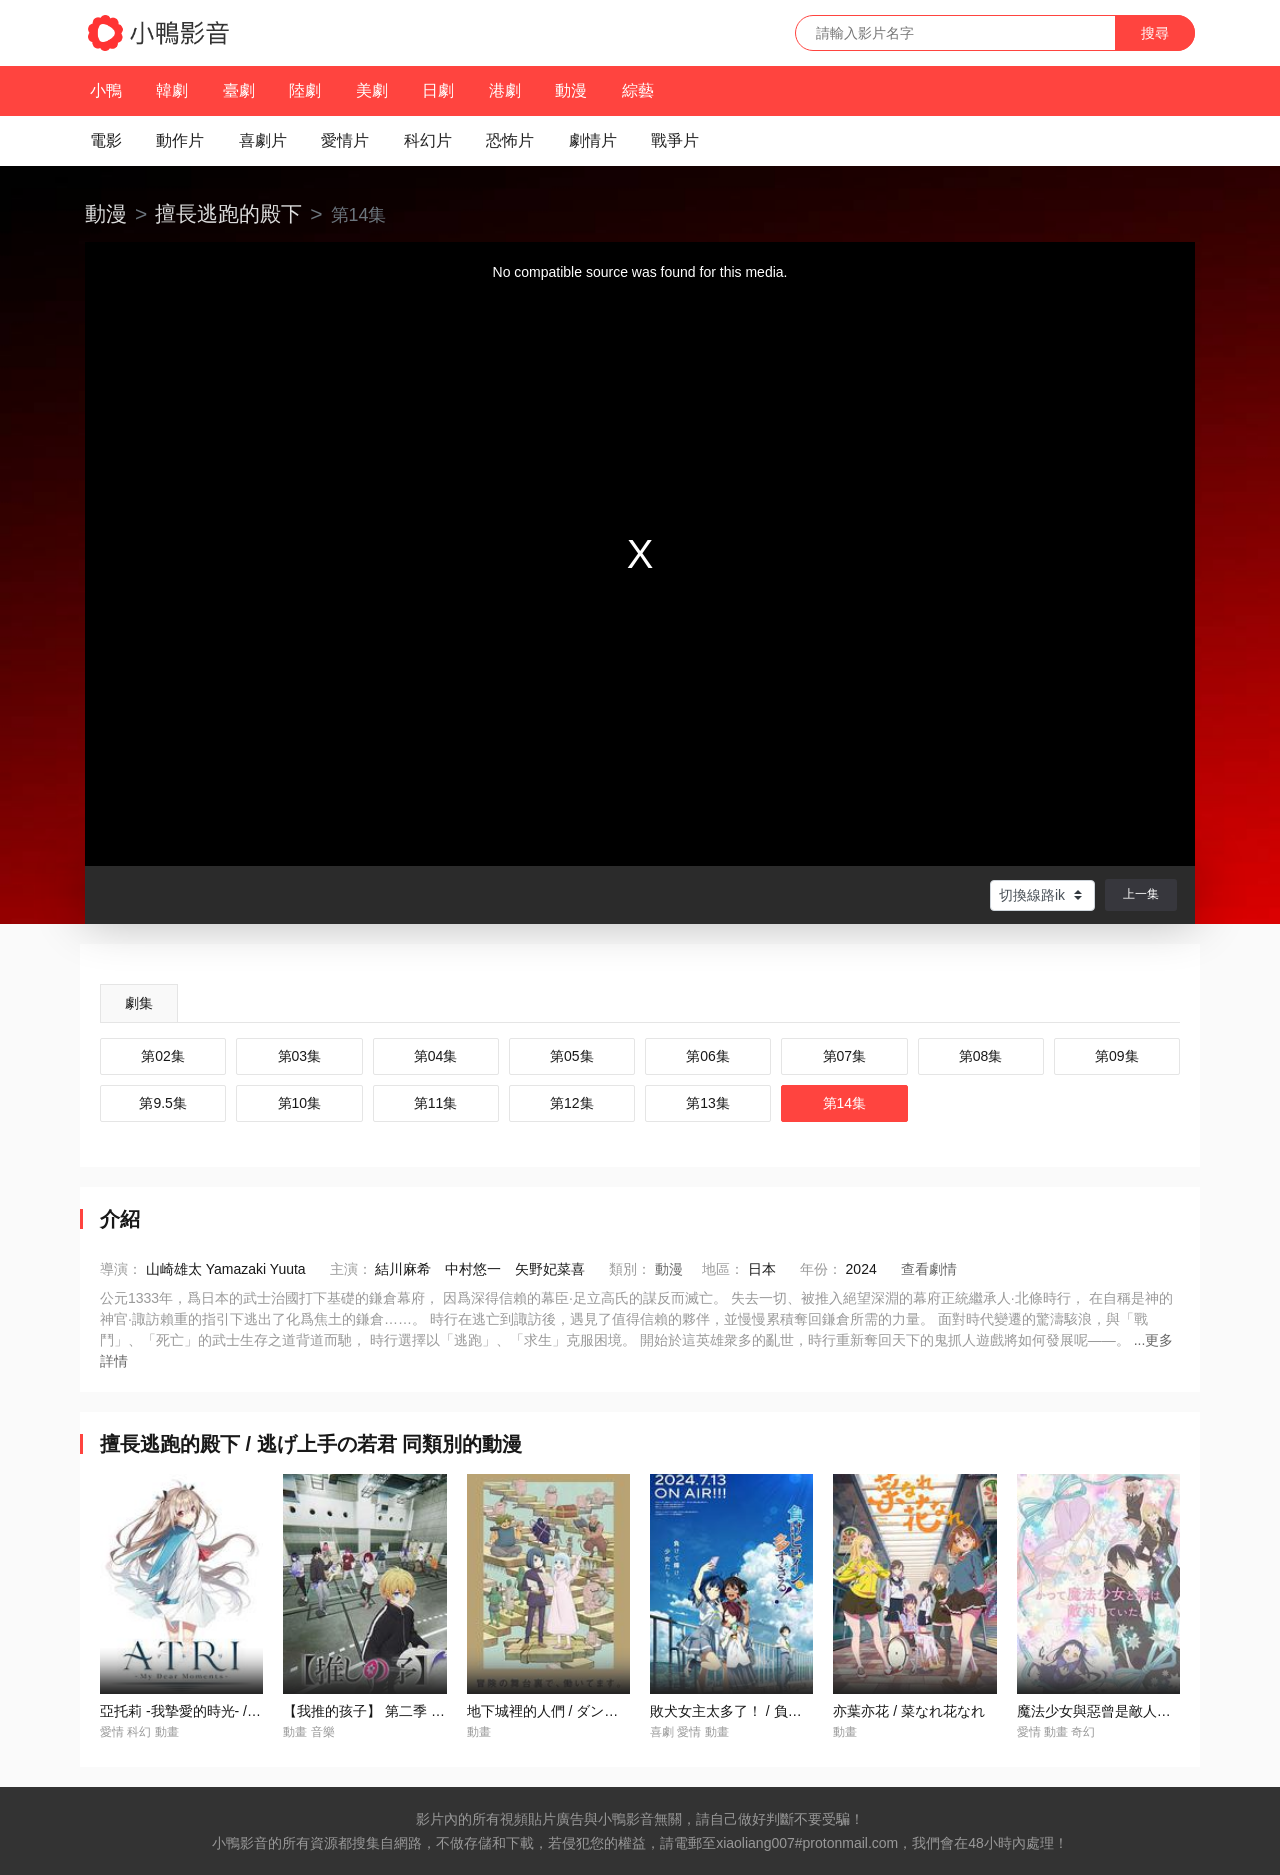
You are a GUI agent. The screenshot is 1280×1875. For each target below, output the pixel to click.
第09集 (1117, 1056)
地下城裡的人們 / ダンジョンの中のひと (592, 1711)
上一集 (1141, 894)
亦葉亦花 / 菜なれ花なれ (909, 1711)
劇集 (139, 1003)
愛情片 (345, 140)
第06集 (708, 1056)
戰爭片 (675, 140)
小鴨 (106, 90)
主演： (351, 1269)
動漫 (571, 90)
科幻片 (428, 140)
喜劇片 (263, 140)
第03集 (300, 1056)
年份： (821, 1269)
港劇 (505, 90)
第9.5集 (162, 1103)
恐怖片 (510, 140)
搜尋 (1155, 33)
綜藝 (638, 90)
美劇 (372, 90)
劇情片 (593, 140)
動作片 (180, 140)
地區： (723, 1269)
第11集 (436, 1103)
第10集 (300, 1103)
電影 (106, 140)
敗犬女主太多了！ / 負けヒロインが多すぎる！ (796, 1711)
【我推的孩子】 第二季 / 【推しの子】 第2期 (422, 1711)
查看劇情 (929, 1269)
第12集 (572, 1103)
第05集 (572, 1056)
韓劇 (172, 90)
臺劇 (239, 90)
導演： (121, 1269)
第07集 (845, 1056)
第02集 (163, 1056)
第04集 (436, 1056)
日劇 (438, 90)
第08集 (981, 1056)
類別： (630, 1269)
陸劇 (305, 90)
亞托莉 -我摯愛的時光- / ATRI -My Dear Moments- (254, 1711)
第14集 (845, 1103)
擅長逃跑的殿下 (228, 213)
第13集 (708, 1103)
